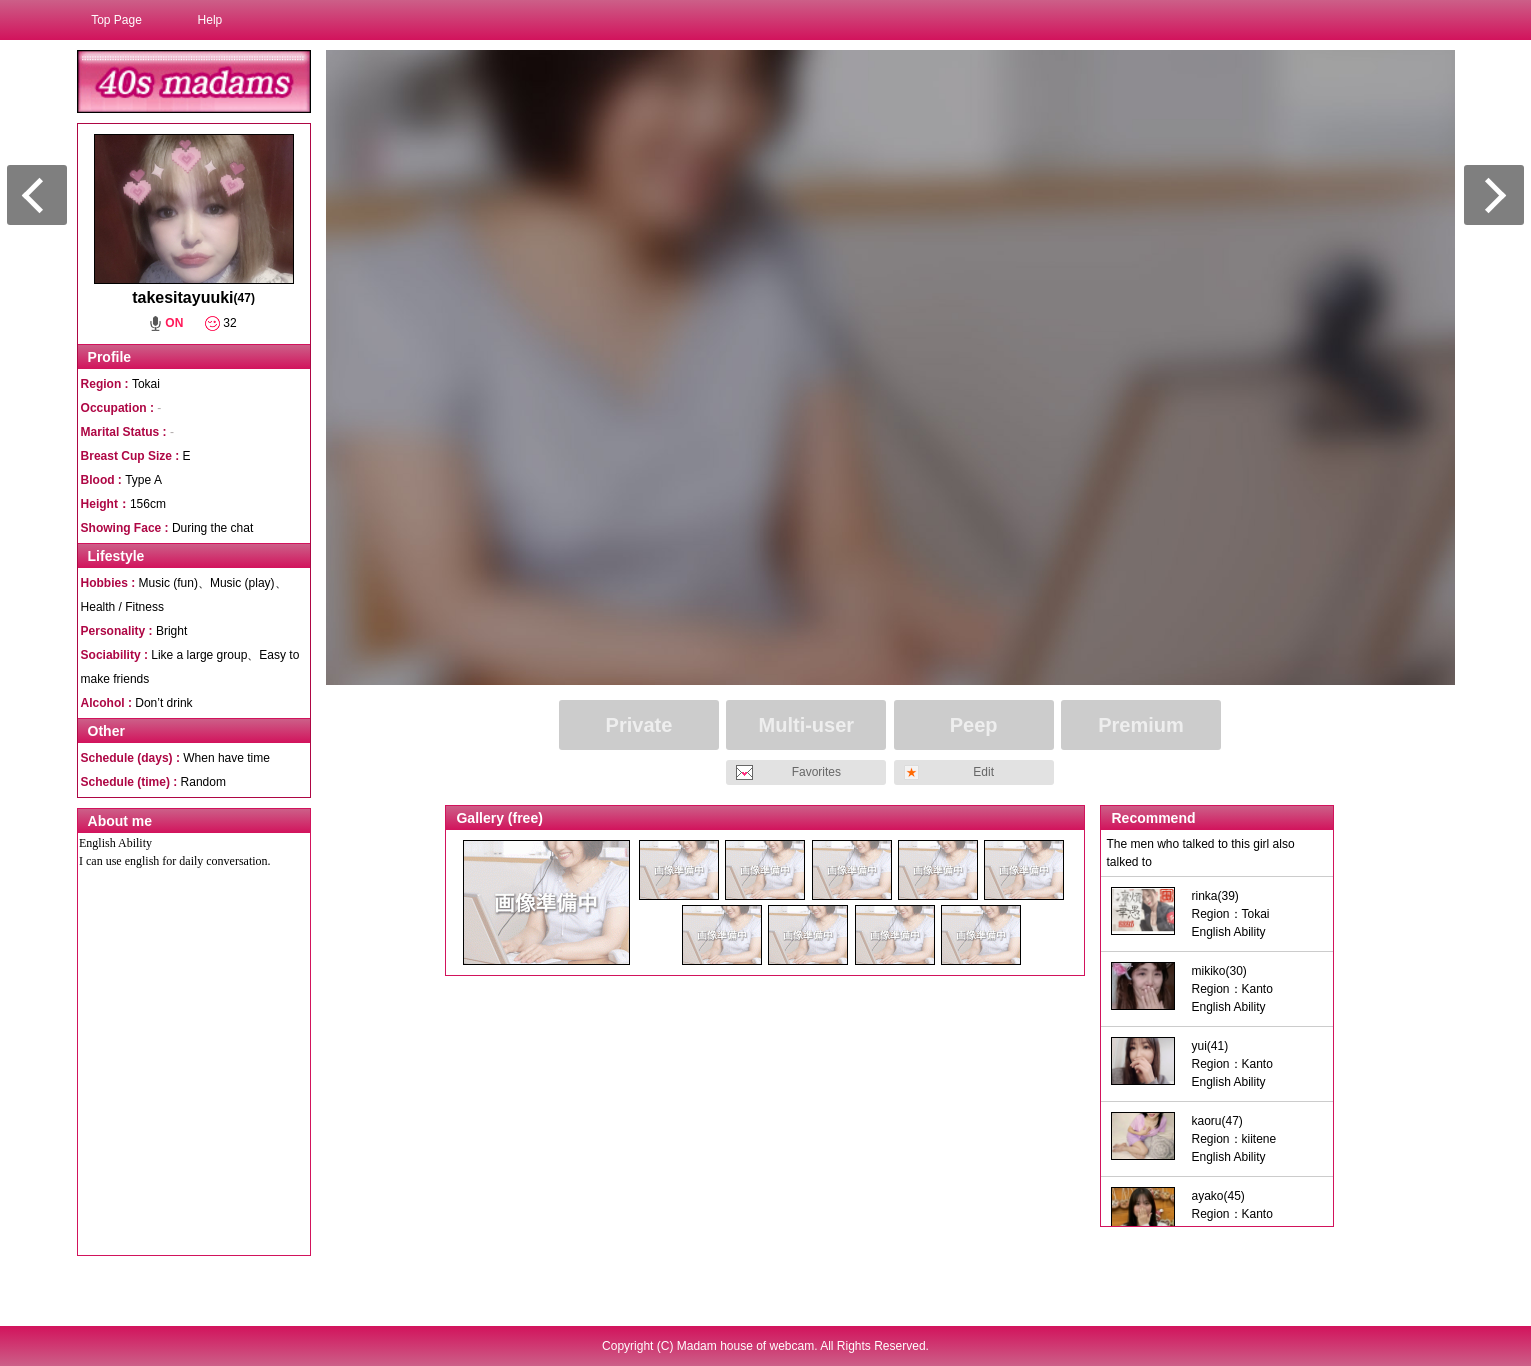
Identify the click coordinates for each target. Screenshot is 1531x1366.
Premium (1141, 725)
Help (210, 20)
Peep (974, 725)
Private (639, 725)
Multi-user (807, 725)
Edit (983, 772)
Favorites (816, 772)
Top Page (116, 20)
